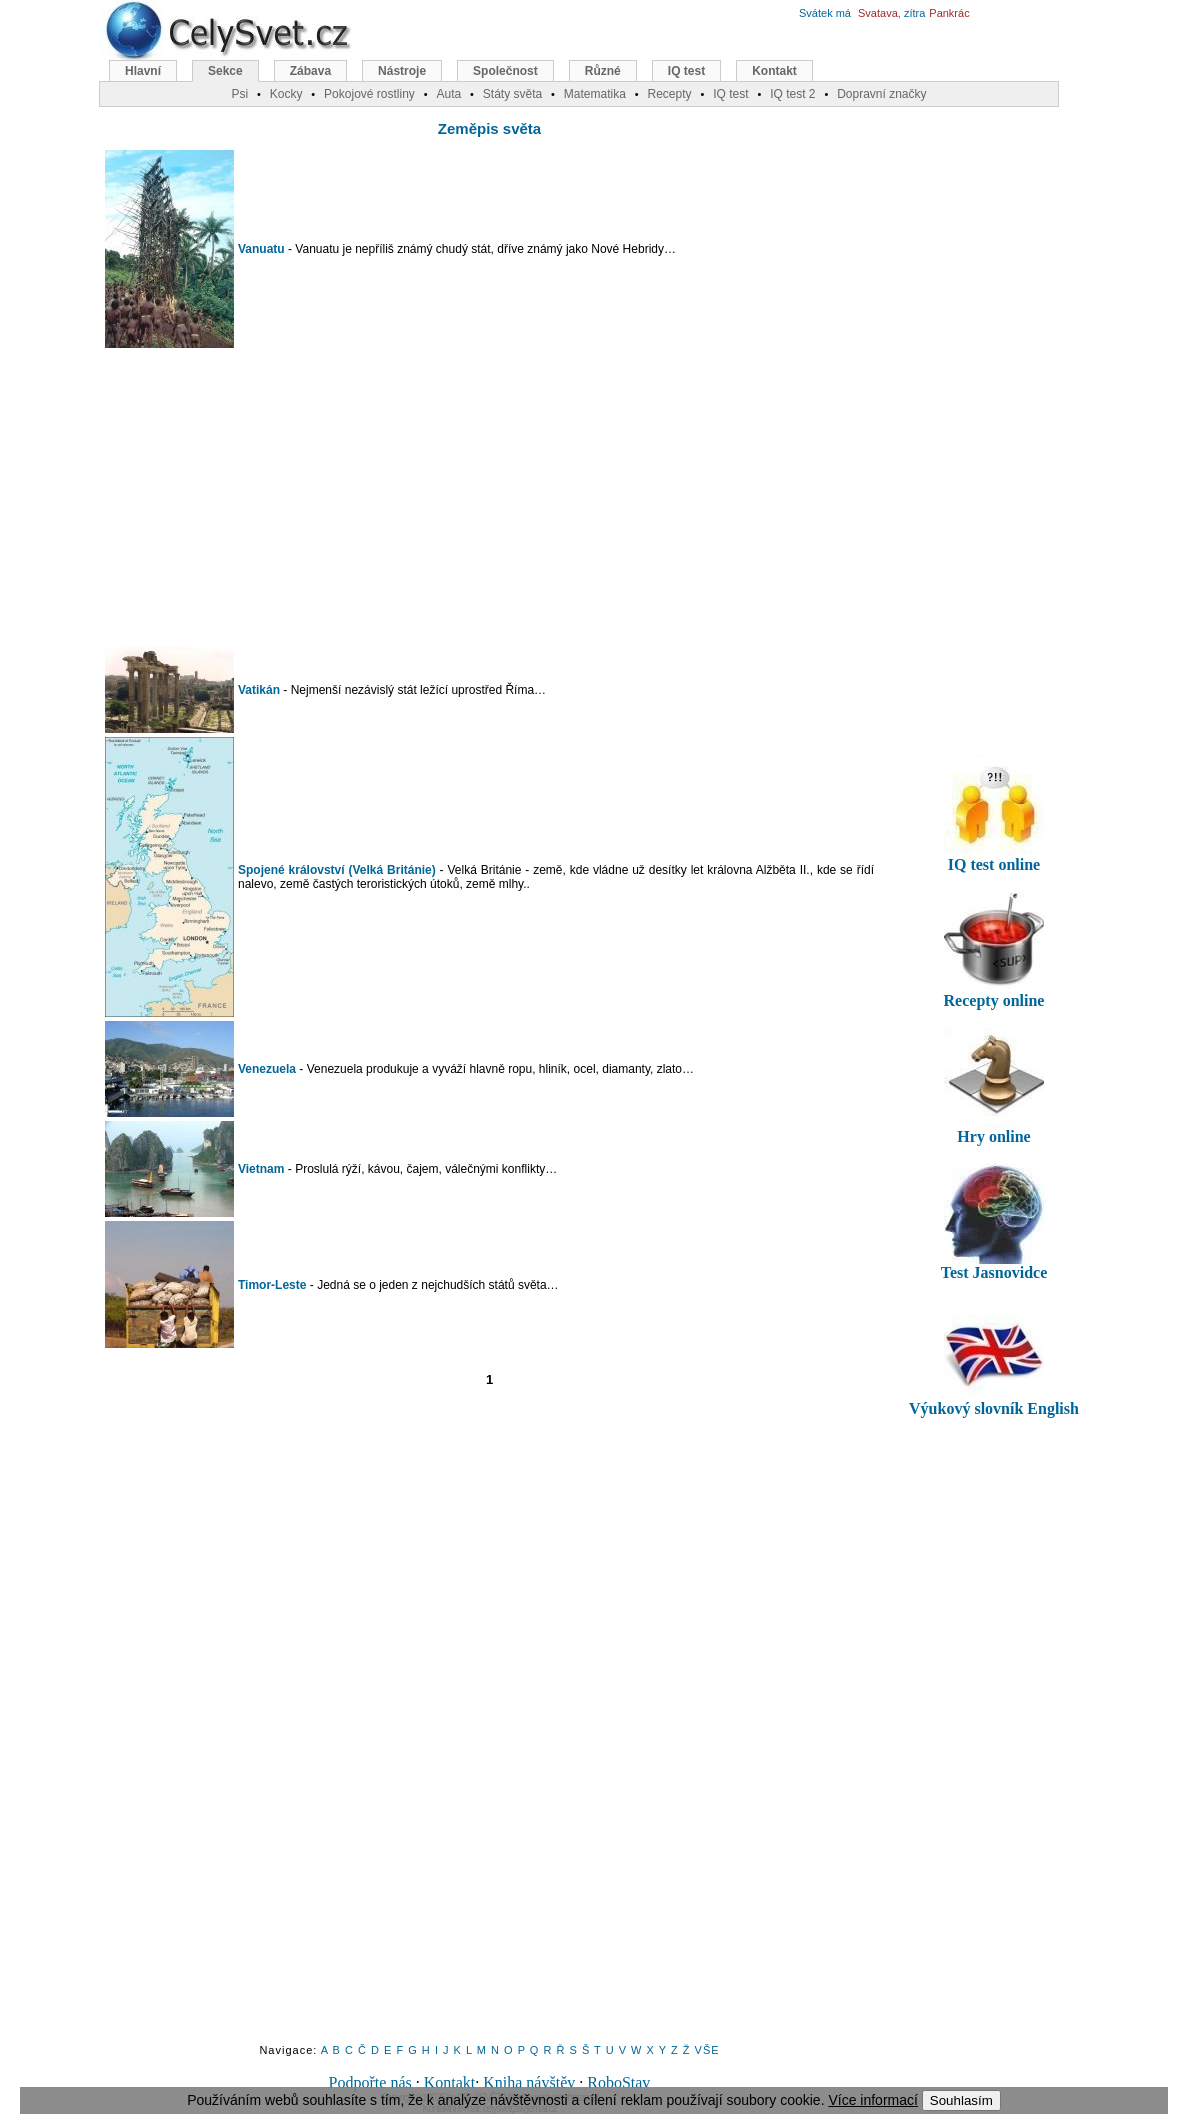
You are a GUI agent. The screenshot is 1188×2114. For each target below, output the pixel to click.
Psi (239, 94)
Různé (603, 71)
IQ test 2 (792, 94)
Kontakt (450, 2082)
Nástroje (402, 71)
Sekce (225, 71)
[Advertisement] (490, 497)
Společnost (505, 71)
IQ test (686, 71)
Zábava (310, 71)
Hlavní (143, 71)
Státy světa (512, 94)
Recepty (669, 94)
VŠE (707, 2050)
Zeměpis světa (489, 128)
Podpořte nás (370, 2082)
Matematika (595, 94)
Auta (448, 94)
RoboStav (618, 2082)
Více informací (872, 2100)
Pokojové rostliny (369, 94)
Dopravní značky (881, 94)
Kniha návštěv (529, 2082)
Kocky (286, 94)
